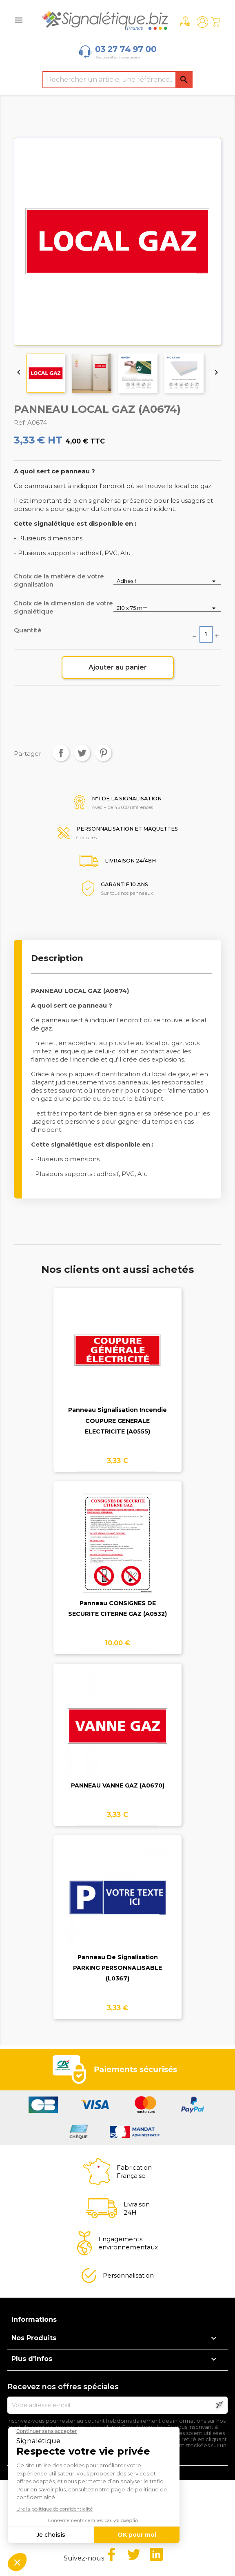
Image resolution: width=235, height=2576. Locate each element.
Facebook (111, 2554)
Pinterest (103, 753)
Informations (34, 2319)
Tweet (82, 753)
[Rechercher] (117, 79)
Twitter (133, 2554)
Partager (61, 753)
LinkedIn (156, 2554)
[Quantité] (206, 634)
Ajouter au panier (118, 667)
